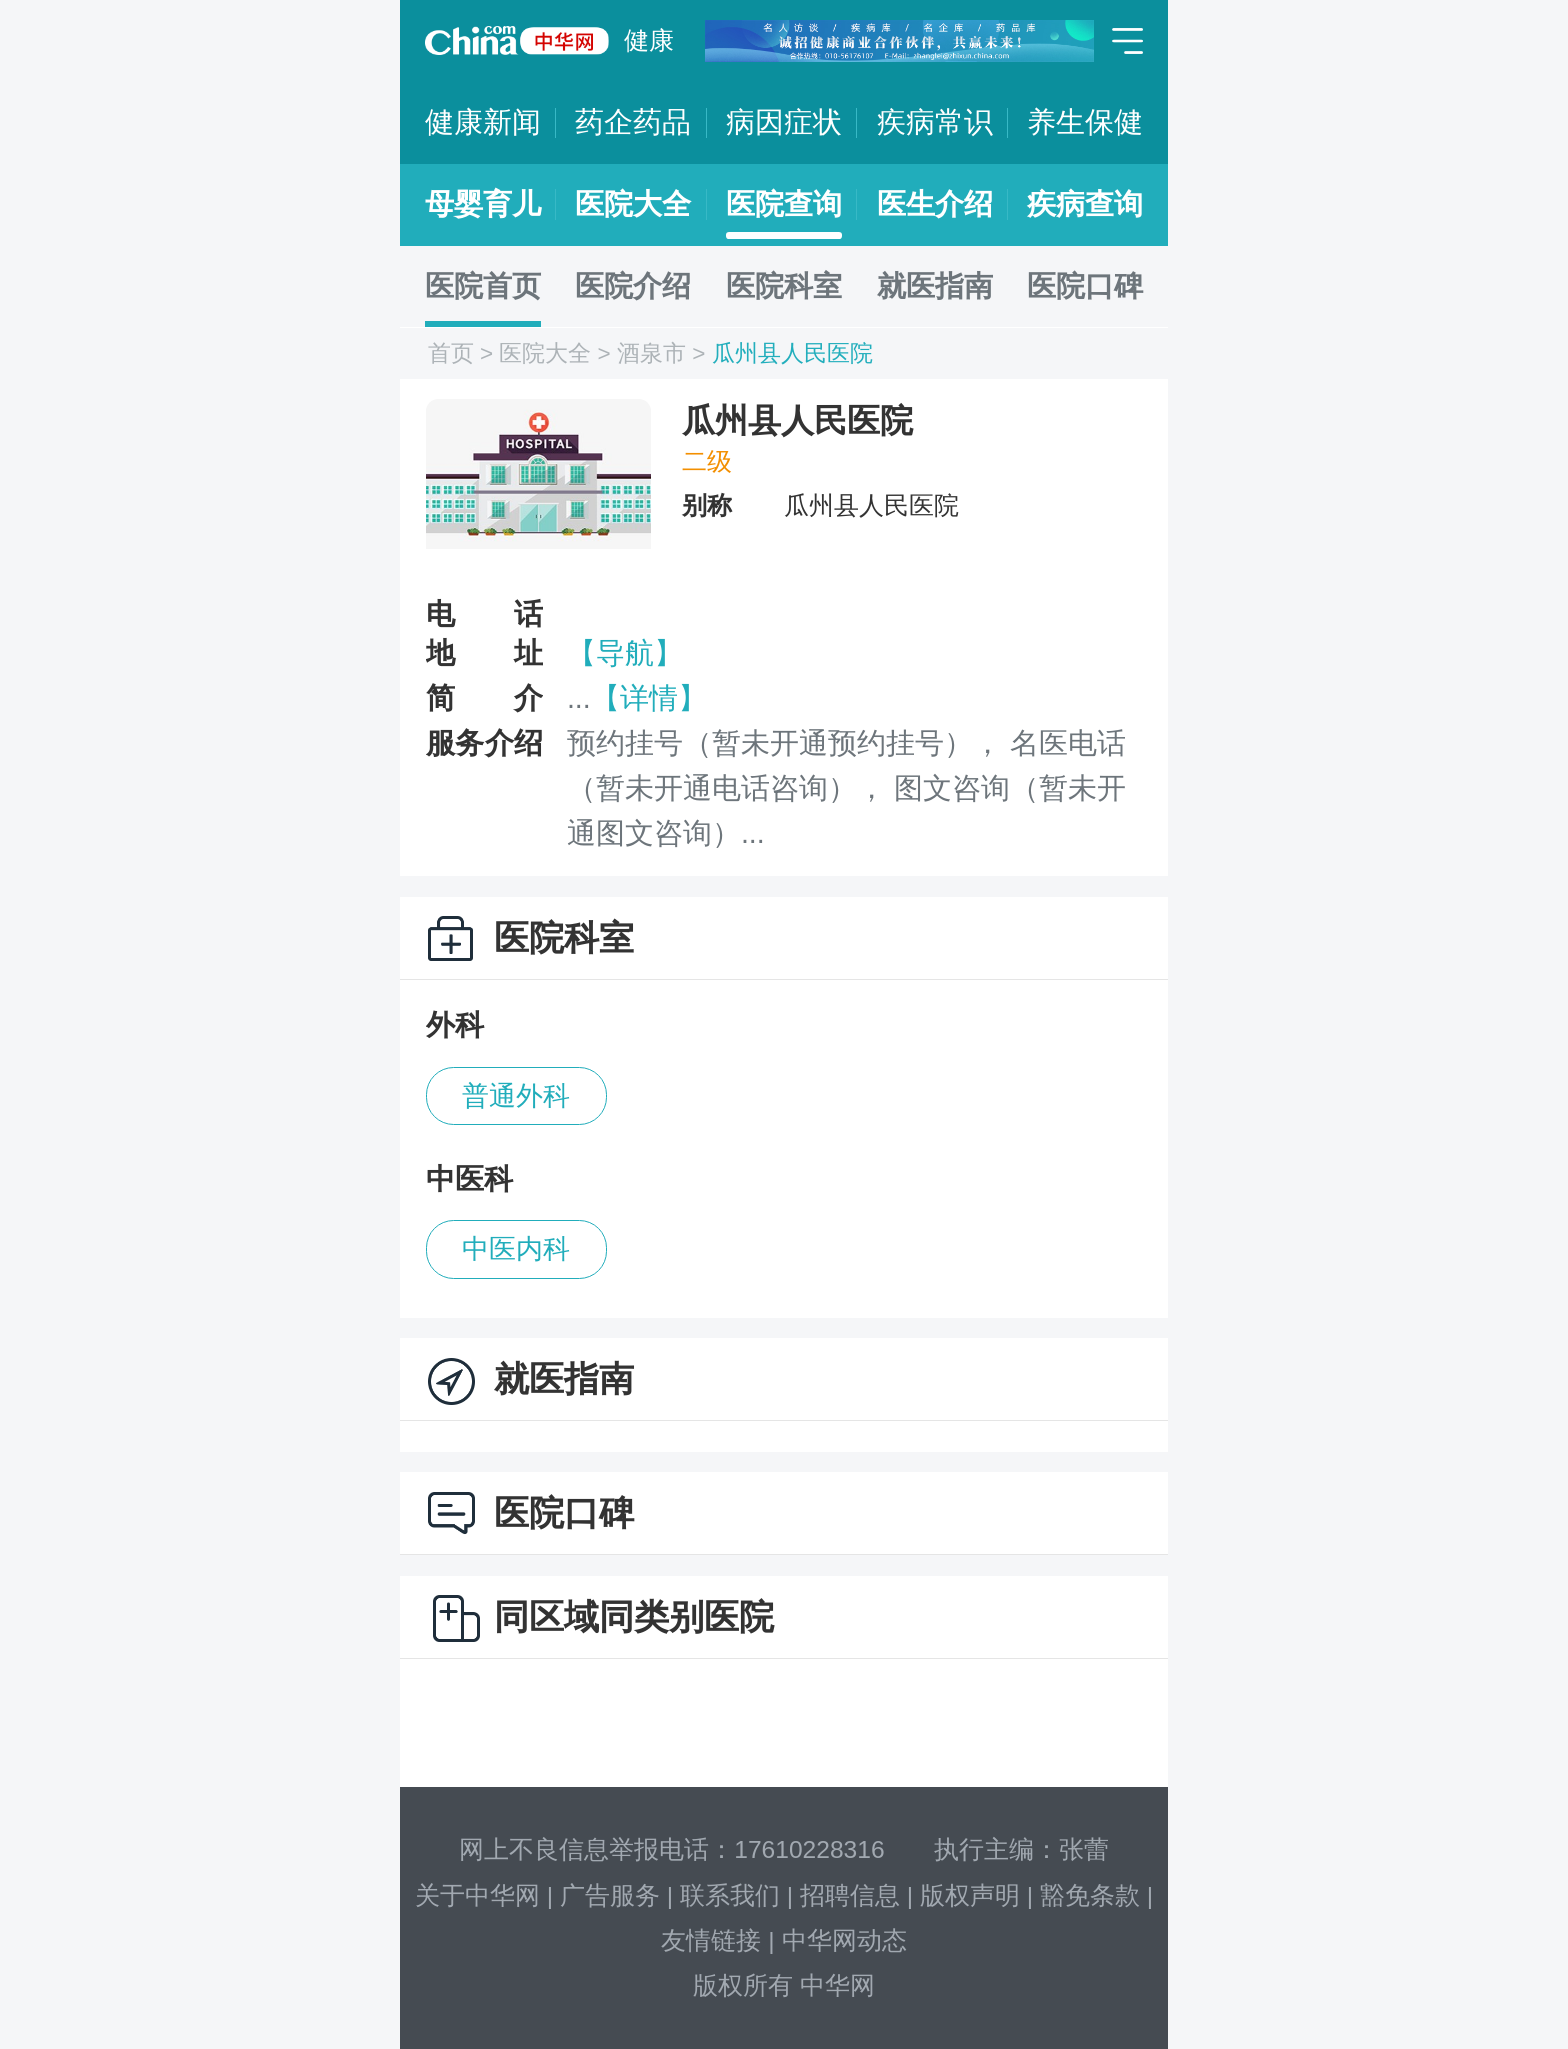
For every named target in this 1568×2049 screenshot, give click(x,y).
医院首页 (483, 286)
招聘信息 (850, 1895)
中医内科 (516, 1249)
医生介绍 (935, 204)
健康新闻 (483, 122)
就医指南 (935, 286)
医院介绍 (633, 286)
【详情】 (649, 698)
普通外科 (516, 1096)
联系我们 (730, 1895)
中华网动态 (844, 1940)
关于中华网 (477, 1895)
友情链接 (711, 1940)
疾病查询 (1085, 204)
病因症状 (784, 122)
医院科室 (784, 286)
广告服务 (610, 1895)
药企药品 (633, 122)
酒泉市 (651, 353)
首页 (451, 353)
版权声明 (970, 1895)
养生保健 (1085, 122)
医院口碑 (1085, 286)
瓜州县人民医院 (792, 353)
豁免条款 (1090, 1895)
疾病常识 (935, 122)
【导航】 (625, 653)
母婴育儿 (483, 204)
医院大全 (633, 204)
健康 (649, 40)
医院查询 (784, 204)
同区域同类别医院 (634, 1616)
